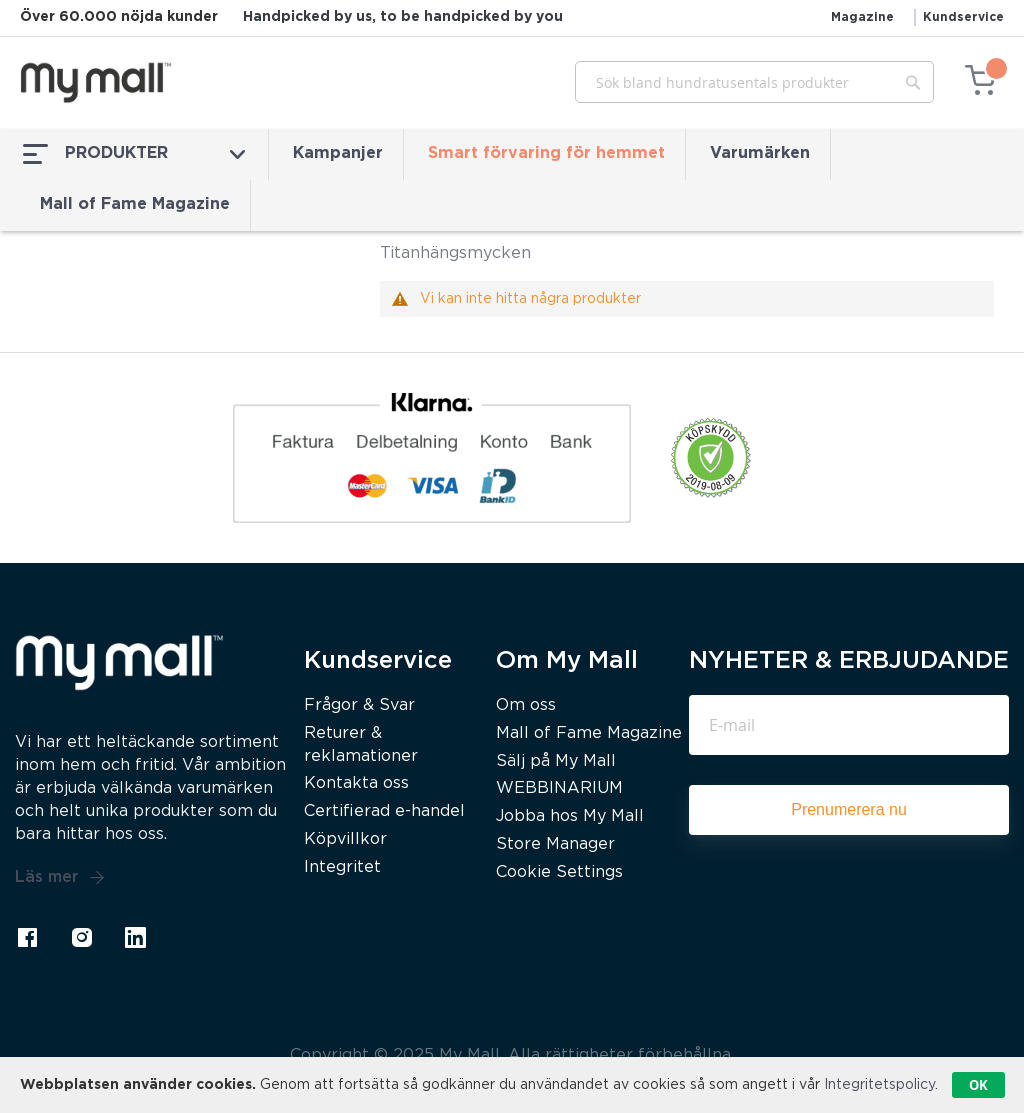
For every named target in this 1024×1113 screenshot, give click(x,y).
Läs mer (60, 878)
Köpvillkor (345, 839)
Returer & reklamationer (361, 745)
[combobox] (754, 82)
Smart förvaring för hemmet (546, 153)
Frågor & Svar (359, 705)
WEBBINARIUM (559, 788)
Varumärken (760, 153)
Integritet (342, 867)
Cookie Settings (559, 872)
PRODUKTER (134, 154)
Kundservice (963, 17)
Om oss (526, 705)
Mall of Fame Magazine (135, 204)
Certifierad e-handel (384, 811)
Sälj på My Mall (556, 761)
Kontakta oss (356, 783)
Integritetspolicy (879, 1085)
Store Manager (555, 844)
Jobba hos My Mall (570, 816)
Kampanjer (338, 153)
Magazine (862, 17)
